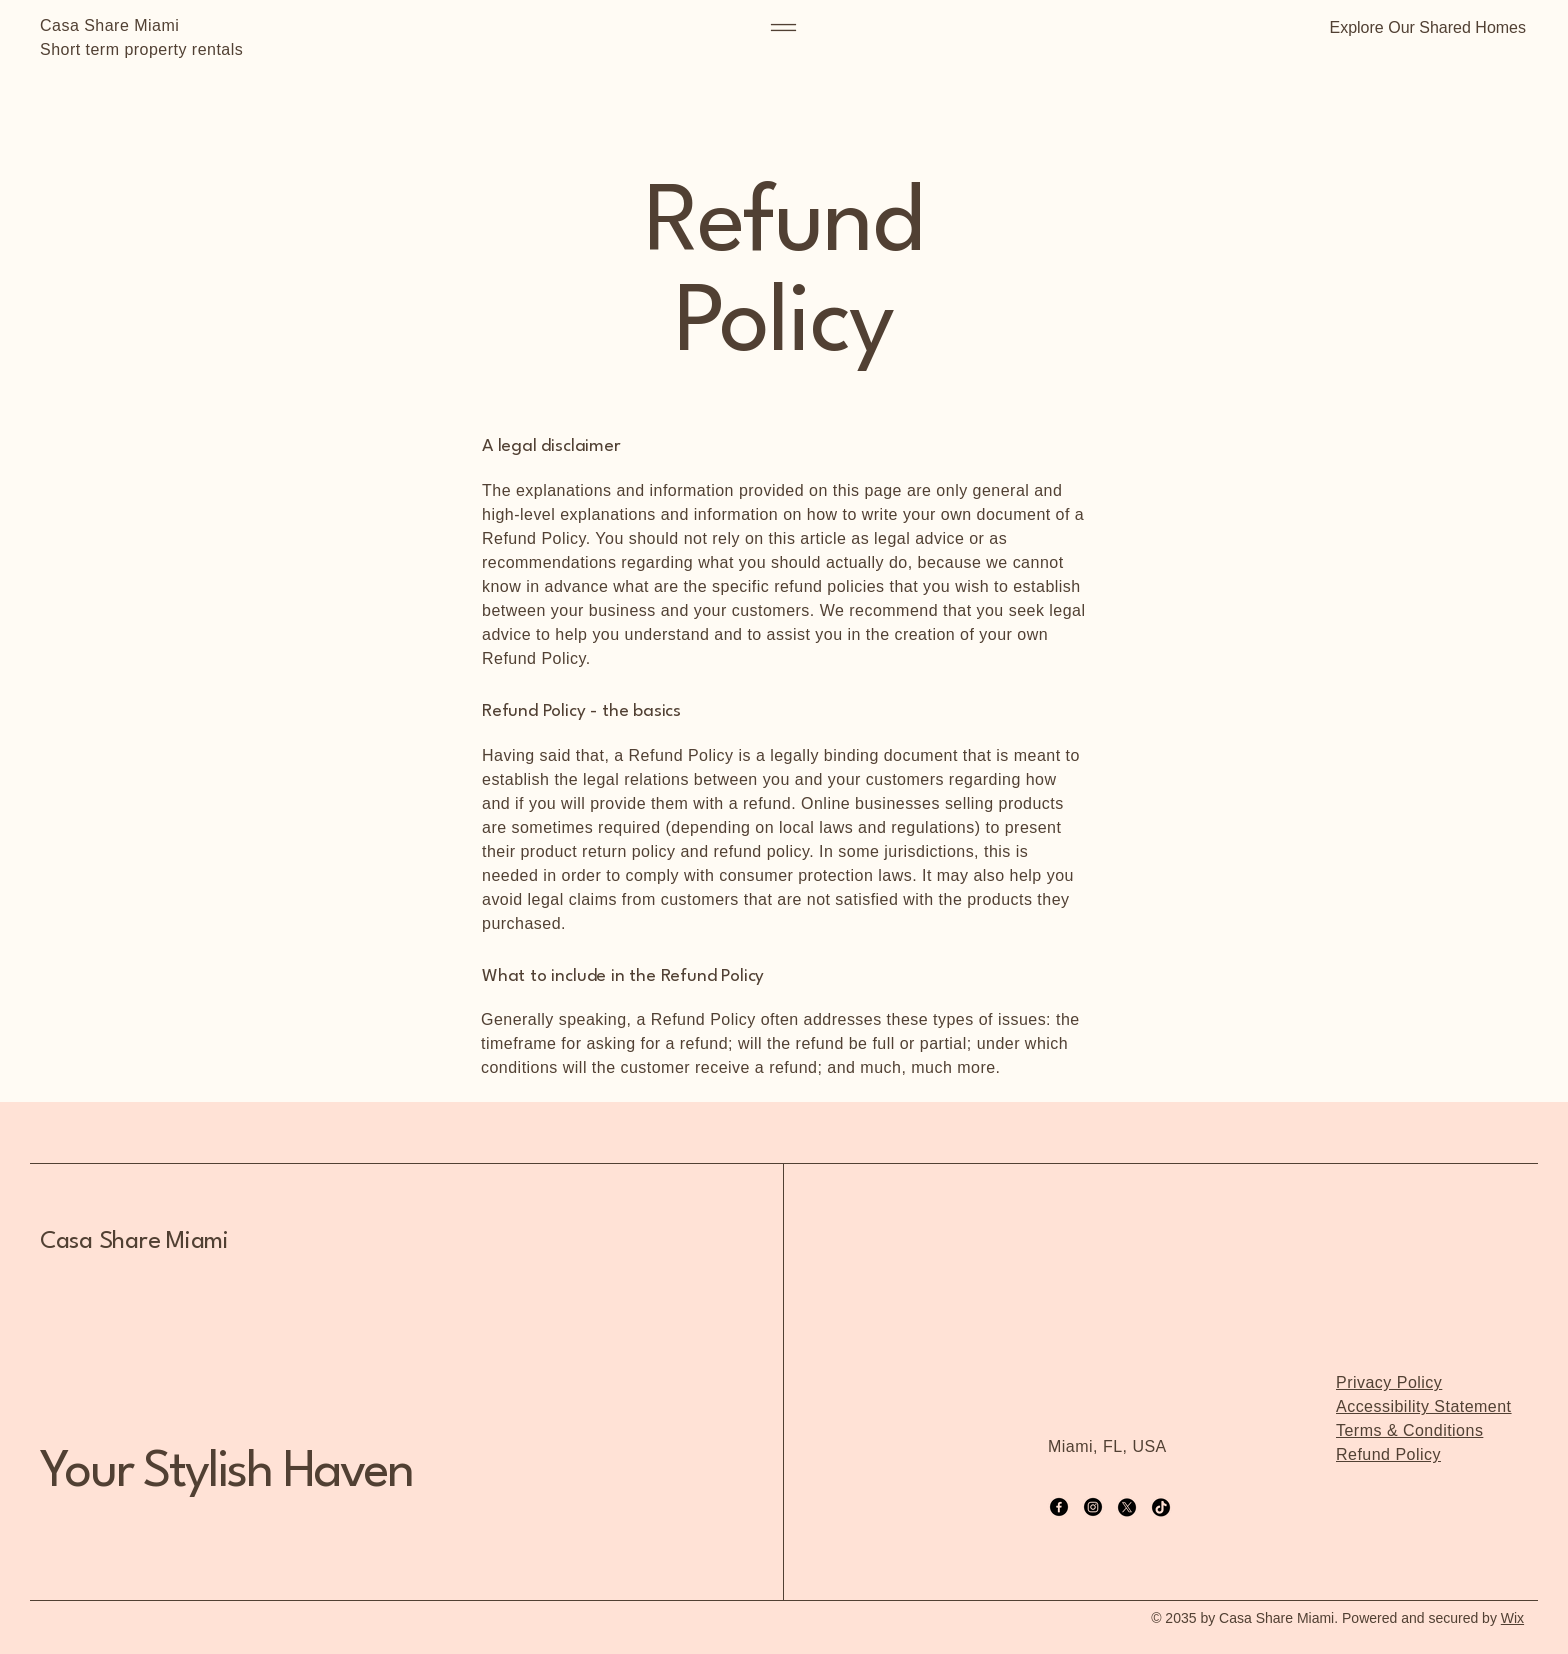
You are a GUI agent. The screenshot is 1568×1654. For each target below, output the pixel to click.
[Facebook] (1059, 1507)
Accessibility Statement (1424, 1406)
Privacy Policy (1389, 1382)
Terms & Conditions (1409, 1430)
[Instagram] (1093, 1507)
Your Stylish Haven (226, 1473)
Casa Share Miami (109, 25)
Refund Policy (1388, 1454)
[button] (1423, 27)
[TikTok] (1161, 1507)
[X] (1127, 1507)
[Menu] (783, 27)
